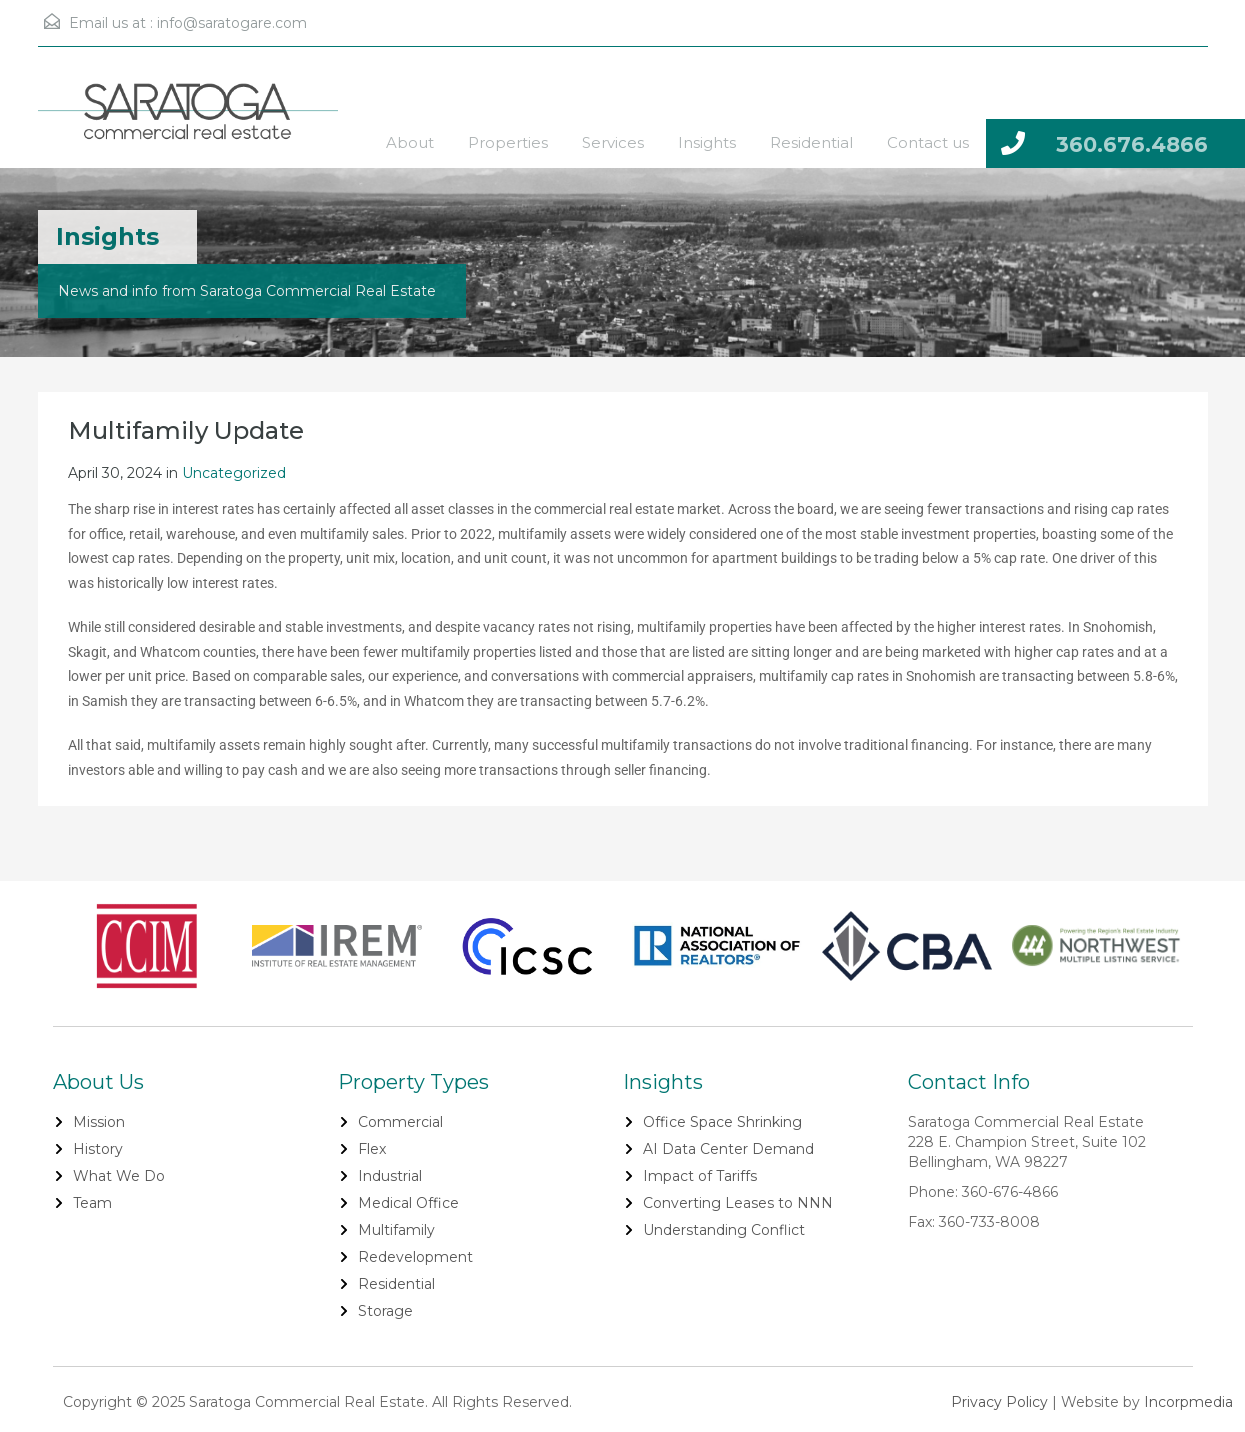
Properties (508, 142)
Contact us (928, 142)
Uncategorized (234, 473)
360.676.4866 (1132, 144)
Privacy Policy (999, 1402)
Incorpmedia (1188, 1402)
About (410, 142)
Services (613, 142)
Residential (811, 142)
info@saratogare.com (232, 23)
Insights (707, 142)
